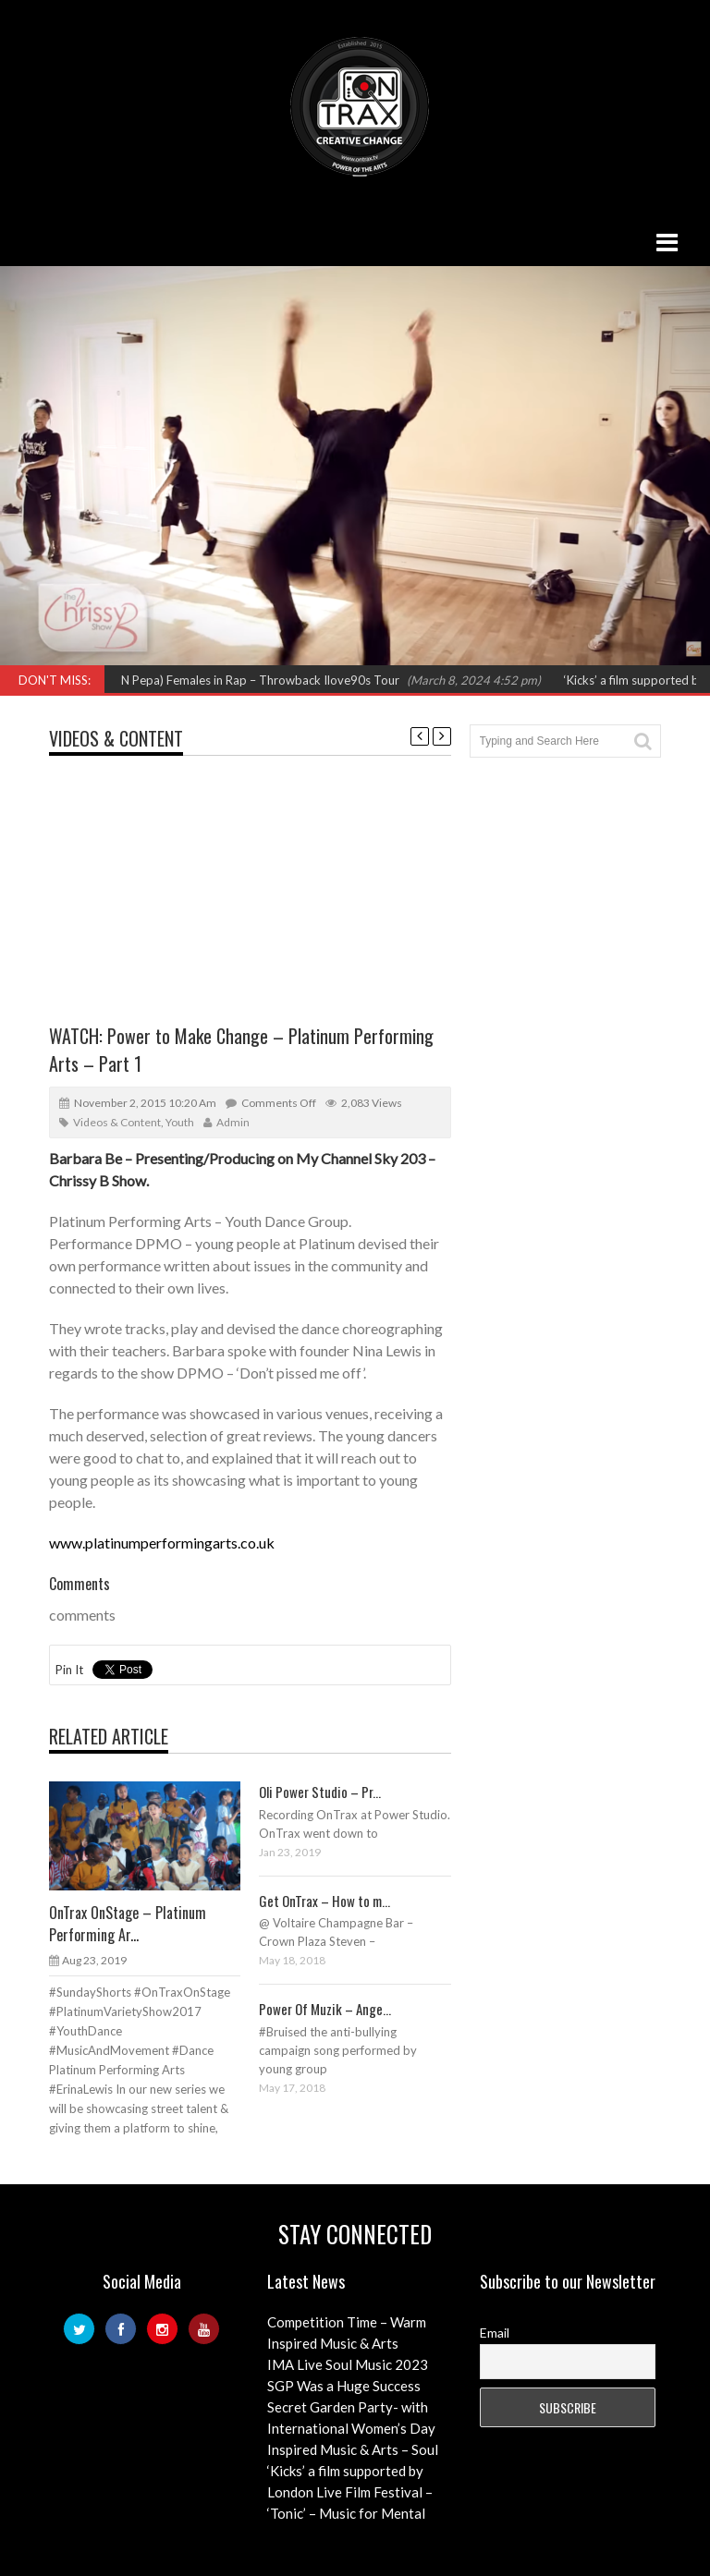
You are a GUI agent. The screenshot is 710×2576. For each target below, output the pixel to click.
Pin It (69, 1669)
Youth (179, 1122)
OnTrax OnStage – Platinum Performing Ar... (127, 1924)
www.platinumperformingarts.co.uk (162, 1542)
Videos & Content (116, 738)
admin (233, 1122)
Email (494, 2332)
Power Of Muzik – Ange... (325, 2009)
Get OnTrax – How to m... (324, 1900)
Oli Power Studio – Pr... (320, 1791)
